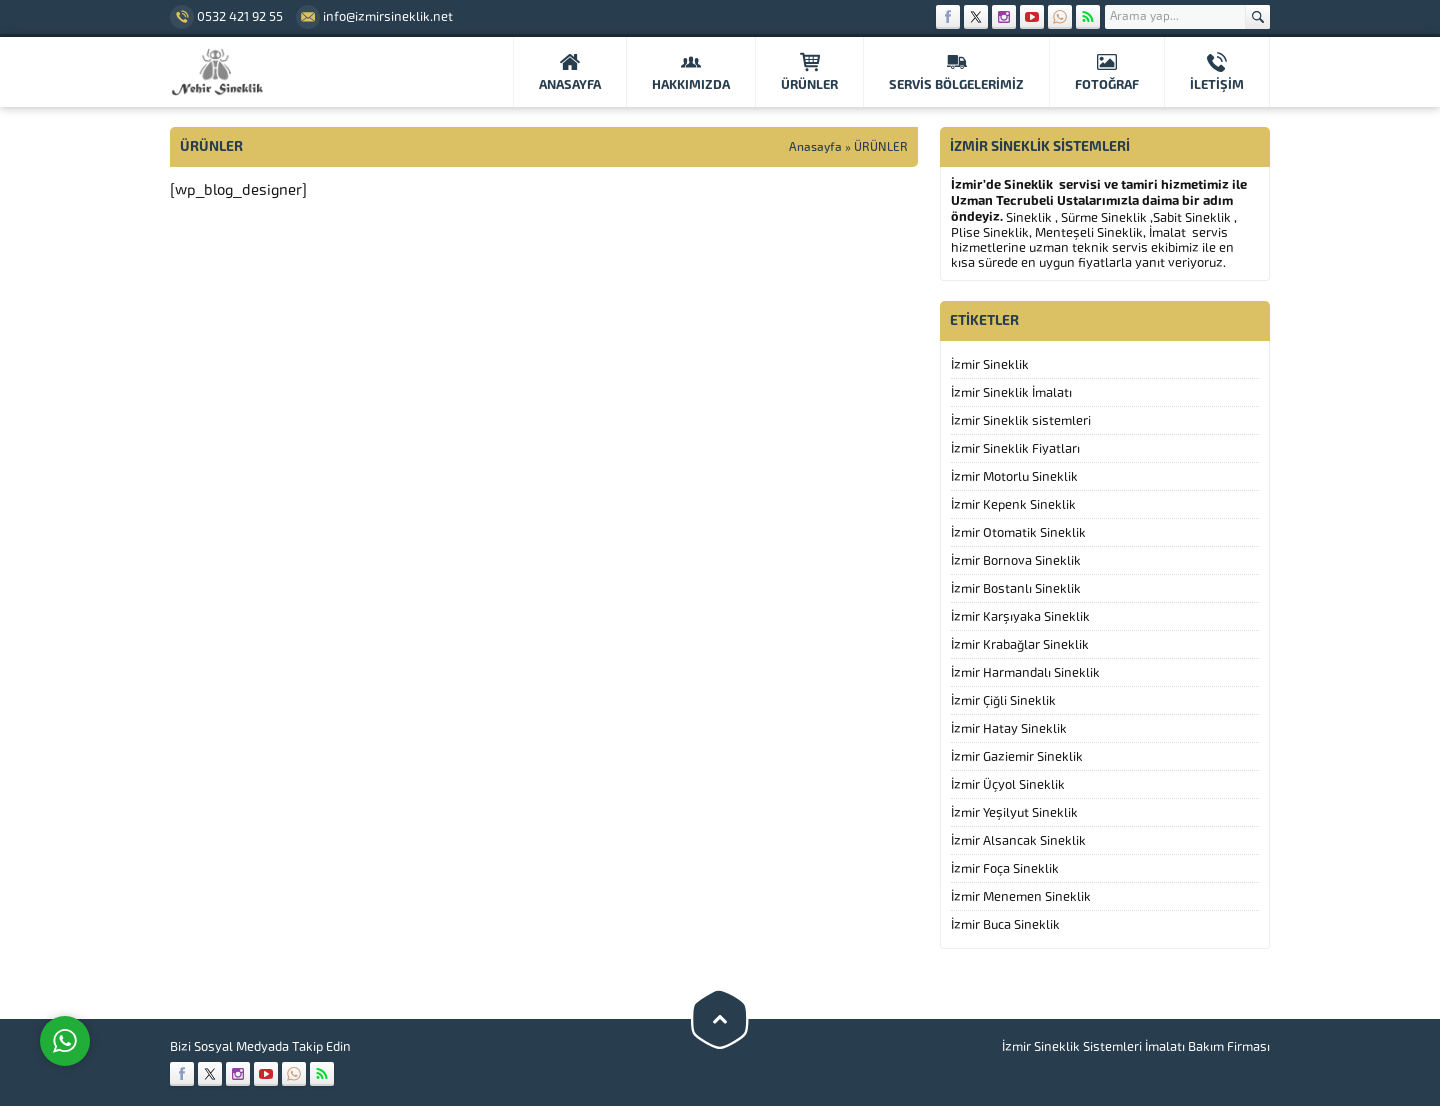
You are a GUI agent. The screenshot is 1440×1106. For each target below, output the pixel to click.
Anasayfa (815, 147)
